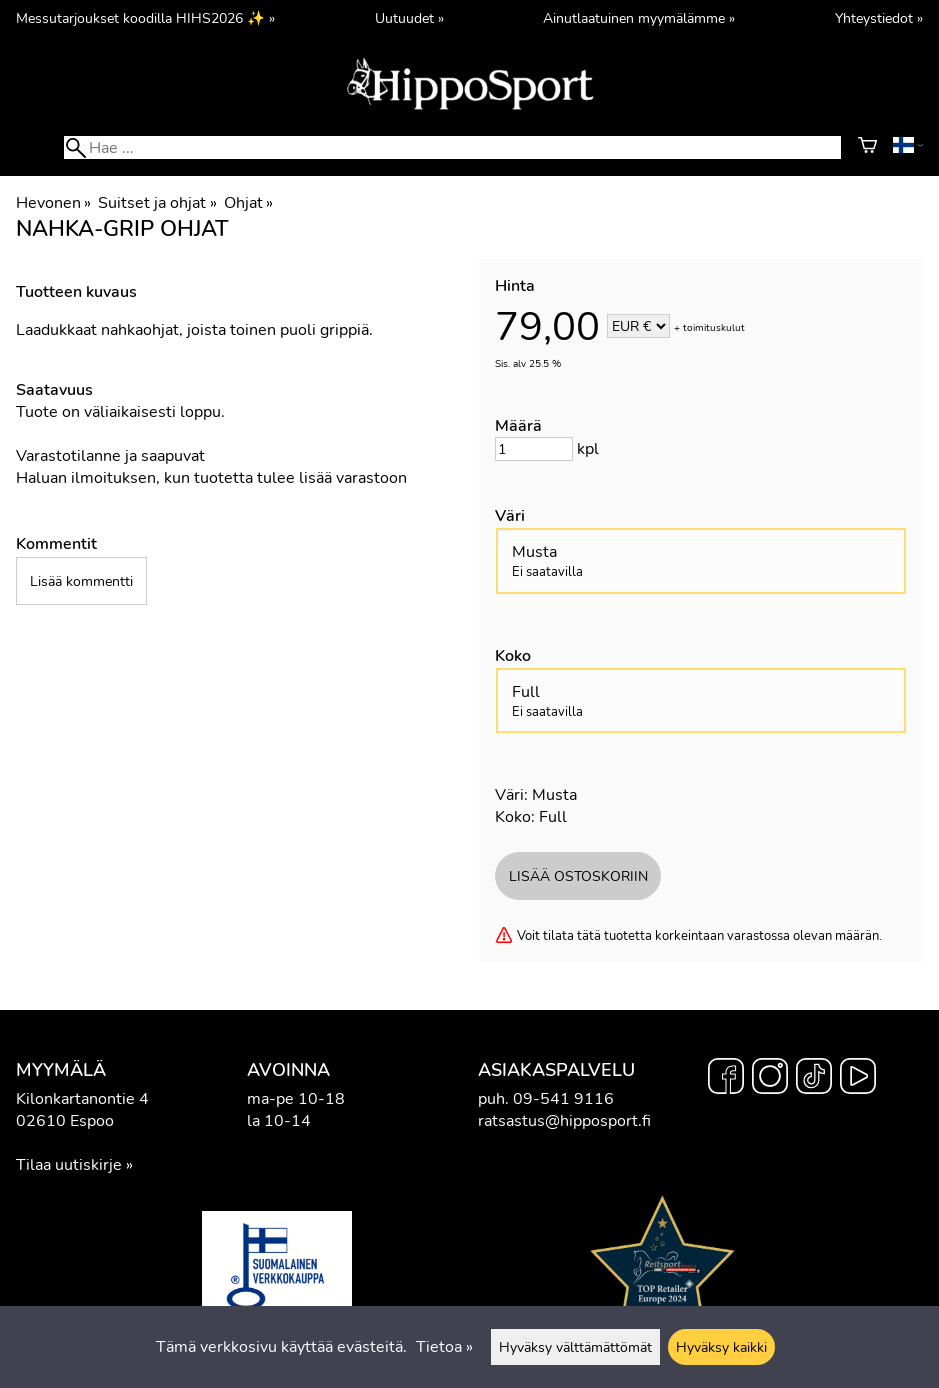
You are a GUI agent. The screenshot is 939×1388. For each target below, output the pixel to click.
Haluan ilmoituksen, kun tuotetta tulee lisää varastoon (211, 478)
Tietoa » (444, 1347)
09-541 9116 (563, 1099)
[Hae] (452, 147)
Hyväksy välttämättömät (575, 1347)
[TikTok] (814, 1079)
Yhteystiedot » (879, 18)
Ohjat (248, 203)
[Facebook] (726, 1079)
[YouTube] (858, 1079)
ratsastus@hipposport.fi (564, 1121)
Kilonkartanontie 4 (82, 1099)
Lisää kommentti (81, 581)
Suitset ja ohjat (157, 203)
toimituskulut (714, 328)
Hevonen (53, 203)
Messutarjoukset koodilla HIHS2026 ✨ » (145, 18)
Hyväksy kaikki (721, 1347)
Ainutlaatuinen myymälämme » (639, 18)
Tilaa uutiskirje (69, 1165)
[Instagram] (770, 1079)
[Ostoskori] (867, 148)
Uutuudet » (409, 18)
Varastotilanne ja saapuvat (110, 456)
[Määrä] (534, 449)
